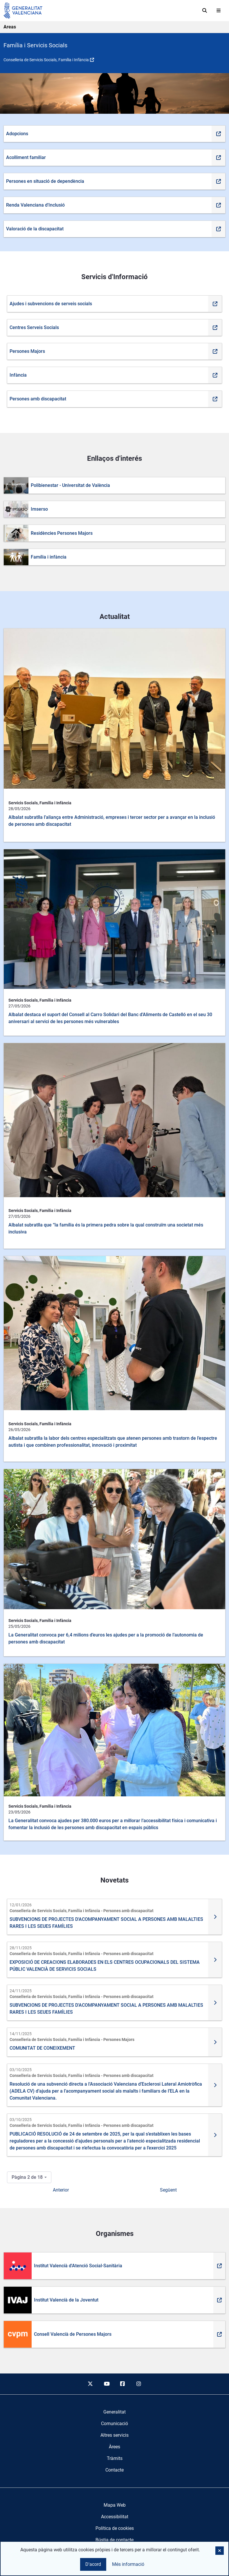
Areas (9, 27)
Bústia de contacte (114, 2540)
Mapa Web (115, 2505)
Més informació (128, 2564)
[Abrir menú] (219, 10)
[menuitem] (114, 2412)
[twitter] (90, 2384)
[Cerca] (205, 10)
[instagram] (139, 2384)
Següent (168, 2190)
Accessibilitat (114, 2516)
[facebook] (123, 2384)
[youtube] (106, 2384)
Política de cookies (114, 2528)
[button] (219, 2550)
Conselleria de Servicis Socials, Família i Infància (46, 59)
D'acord (93, 2564)
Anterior (61, 2190)
